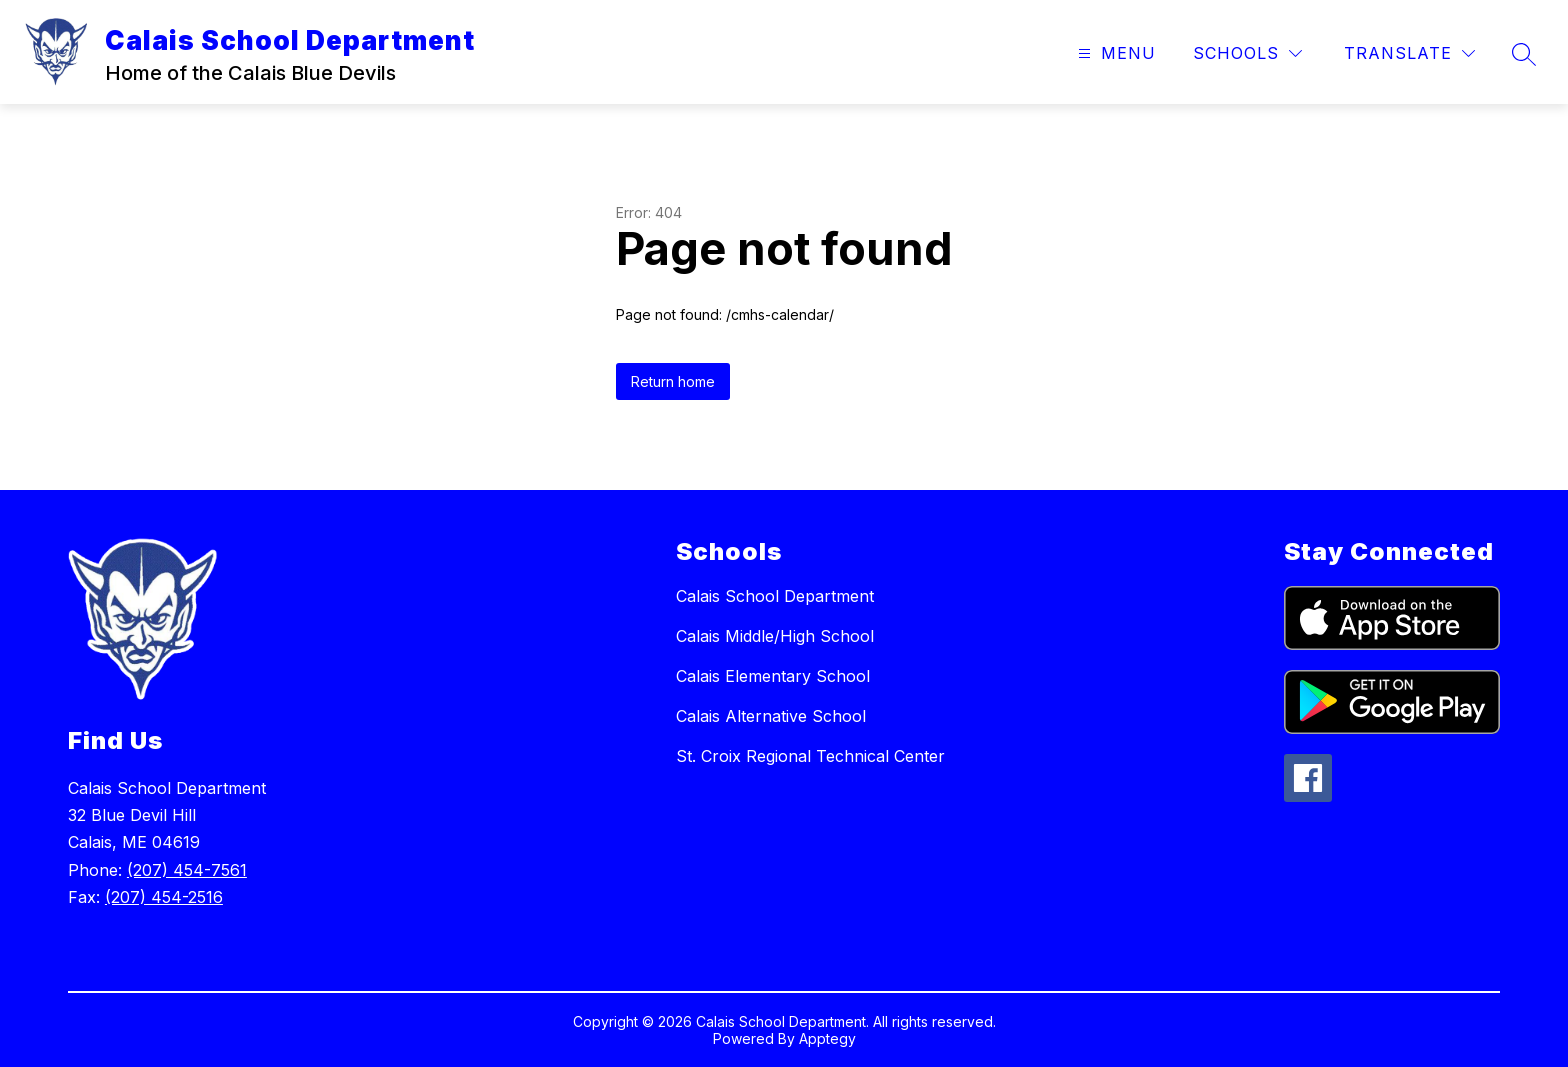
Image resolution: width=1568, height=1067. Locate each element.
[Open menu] (1114, 53)
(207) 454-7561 (187, 870)
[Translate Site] (1409, 53)
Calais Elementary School (773, 676)
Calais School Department (775, 596)
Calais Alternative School (771, 716)
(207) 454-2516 (164, 897)
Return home (673, 381)
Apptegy (827, 1038)
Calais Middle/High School (775, 636)
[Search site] (1524, 54)
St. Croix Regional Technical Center (810, 756)
